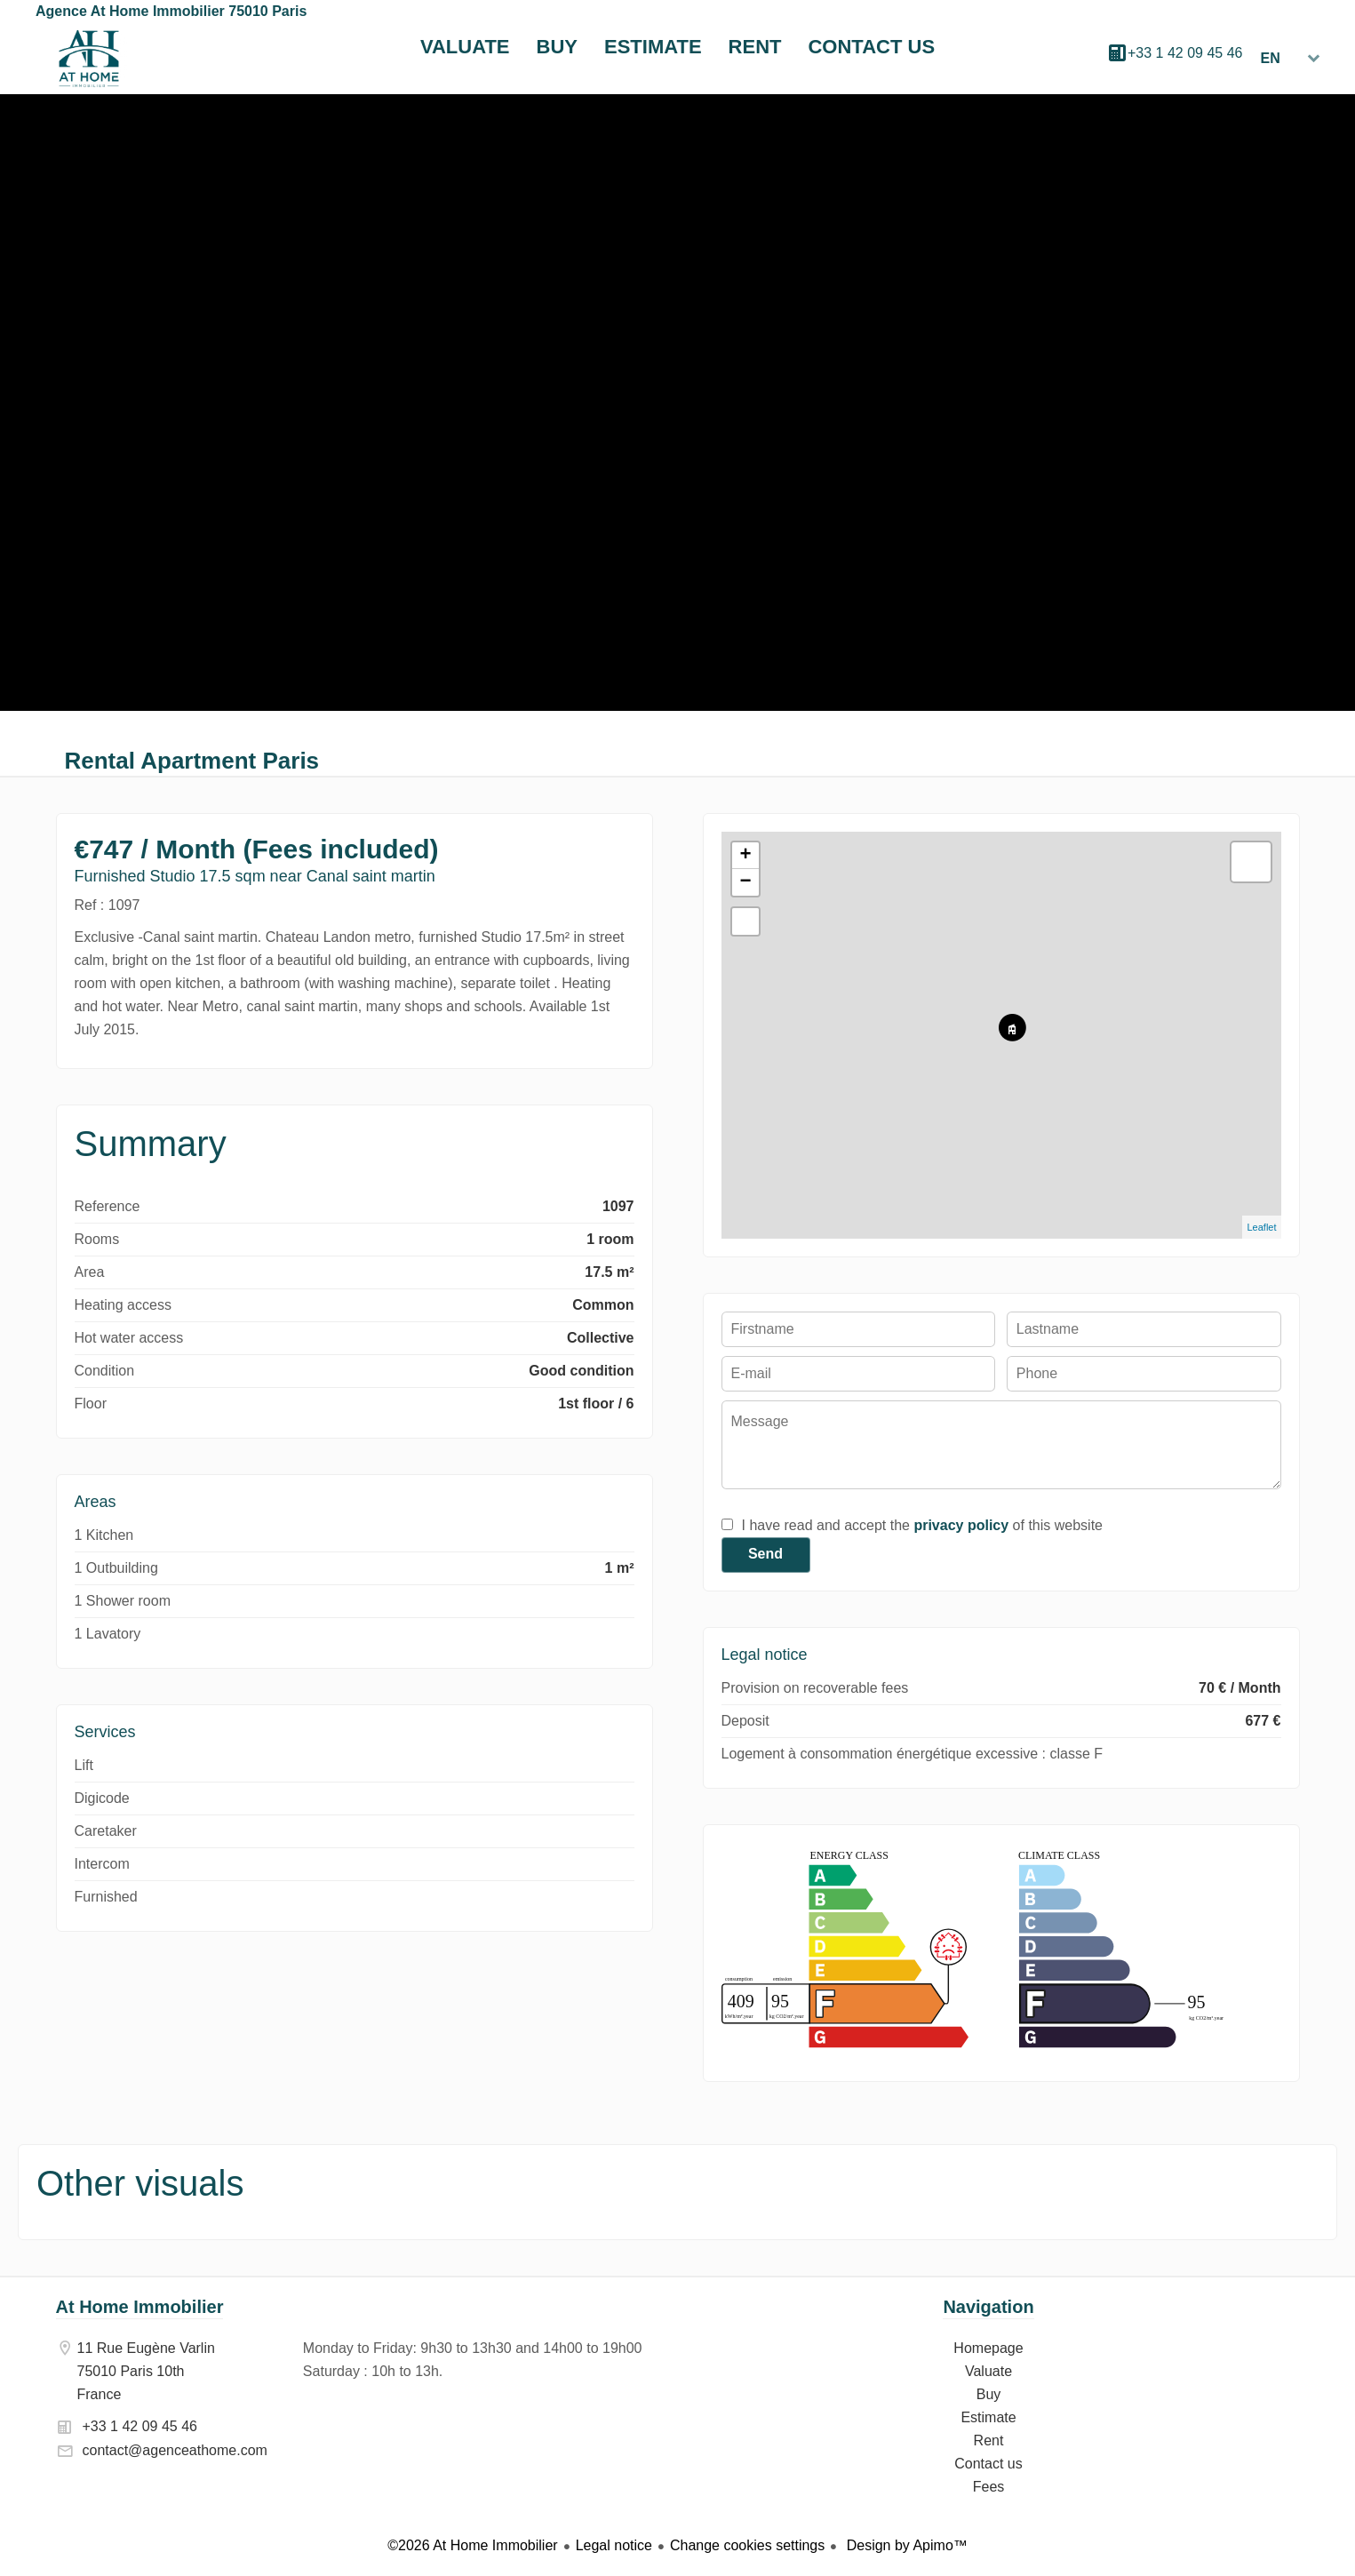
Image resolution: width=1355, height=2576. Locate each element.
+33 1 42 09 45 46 (1185, 52)
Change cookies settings (747, 2545)
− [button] (745, 882)
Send (765, 1553)
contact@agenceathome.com (175, 2450)
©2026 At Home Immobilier (472, 2545)
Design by (905, 2545)
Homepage (89, 58)
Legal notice (614, 2545)
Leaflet (1261, 1227)
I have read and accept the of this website (922, 1525)
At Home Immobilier (140, 2307)
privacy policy (960, 1525)
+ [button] (745, 855)
